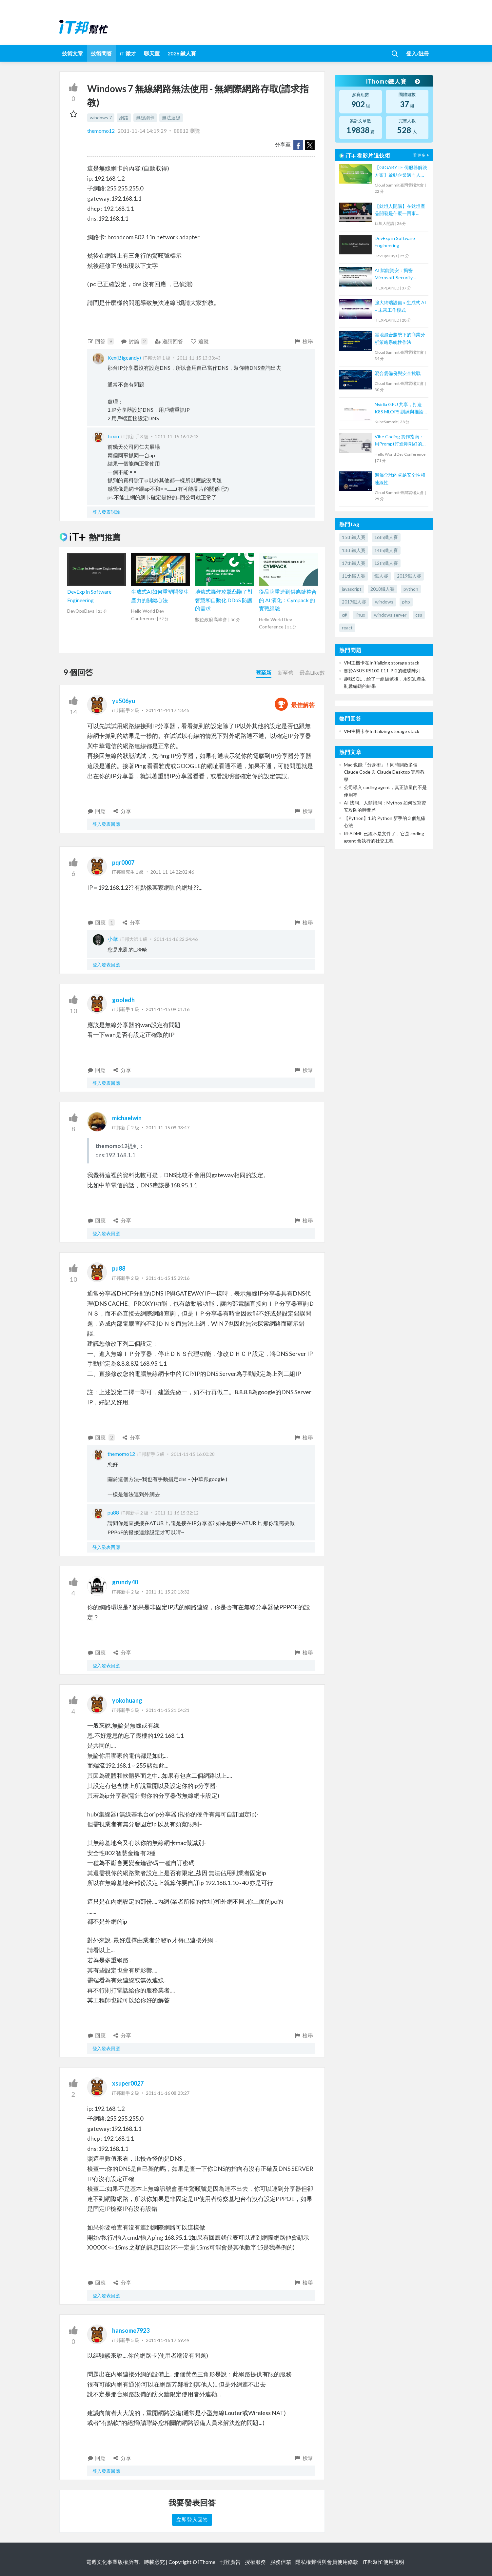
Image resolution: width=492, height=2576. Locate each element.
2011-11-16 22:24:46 (176, 939)
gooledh (123, 999)
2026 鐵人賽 (181, 53)
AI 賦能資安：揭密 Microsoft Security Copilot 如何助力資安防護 (399, 275)
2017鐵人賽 (354, 601)
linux (360, 615)
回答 (100, 341)
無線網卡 (145, 117)
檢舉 (303, 341)
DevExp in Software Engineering (395, 241)
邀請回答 (169, 341)
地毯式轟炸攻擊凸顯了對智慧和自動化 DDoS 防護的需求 (224, 599)
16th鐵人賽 (386, 537)
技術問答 (101, 53)
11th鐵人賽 (353, 576)
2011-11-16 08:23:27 (167, 2093)
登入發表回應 (106, 824)
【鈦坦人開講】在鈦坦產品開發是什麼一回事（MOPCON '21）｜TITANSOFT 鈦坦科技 (400, 210)
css (418, 615)
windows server (390, 615)
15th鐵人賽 (353, 537)
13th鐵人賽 (353, 550)
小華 (113, 939)
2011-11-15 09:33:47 (167, 1127)
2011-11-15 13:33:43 (199, 358)
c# (344, 615)
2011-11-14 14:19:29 (142, 131)
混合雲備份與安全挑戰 (398, 373)
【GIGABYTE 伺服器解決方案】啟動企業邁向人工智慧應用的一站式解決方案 (401, 172)
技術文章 (72, 53)
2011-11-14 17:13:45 (167, 710)
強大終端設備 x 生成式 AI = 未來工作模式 (400, 306)
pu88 (118, 1268)
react (347, 627)
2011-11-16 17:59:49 (167, 2340)
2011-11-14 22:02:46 (172, 872)
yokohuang (127, 1700)
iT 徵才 (128, 53)
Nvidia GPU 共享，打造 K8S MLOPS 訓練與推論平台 (399, 409)
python (410, 589)
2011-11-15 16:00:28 (193, 1454)
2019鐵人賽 (409, 576)
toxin (113, 436)
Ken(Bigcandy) (124, 357)
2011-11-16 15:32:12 (177, 1513)
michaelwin (127, 1117)
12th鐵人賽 (386, 563)
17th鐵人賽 (353, 563)
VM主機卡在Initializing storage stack (381, 662)
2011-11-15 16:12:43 (177, 436)
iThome (206, 2562)
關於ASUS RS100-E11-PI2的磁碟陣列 (382, 670)
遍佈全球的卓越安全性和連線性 (400, 478)
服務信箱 (280, 2562)
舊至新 (263, 672)
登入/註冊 (417, 53)
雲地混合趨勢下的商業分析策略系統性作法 (400, 338)
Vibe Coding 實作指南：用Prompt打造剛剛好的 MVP (399, 441)
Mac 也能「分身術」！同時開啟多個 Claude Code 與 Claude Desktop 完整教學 (384, 772)
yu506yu (123, 700)
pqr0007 (123, 862)
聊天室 (152, 53)
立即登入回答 (192, 2519)
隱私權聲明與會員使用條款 (326, 2562)
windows (384, 601)
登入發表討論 (106, 512)
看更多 (422, 155)
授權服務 (255, 2562)
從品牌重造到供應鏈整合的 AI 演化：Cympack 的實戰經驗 (288, 599)
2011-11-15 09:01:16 (167, 1009)
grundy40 (125, 1582)
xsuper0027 (128, 2083)
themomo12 (101, 131)
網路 (123, 117)
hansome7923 (130, 2330)
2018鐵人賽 (382, 589)
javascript (352, 589)
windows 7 (101, 117)
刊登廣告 (230, 2562)
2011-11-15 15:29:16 (167, 1278)
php (406, 601)
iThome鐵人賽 (393, 81)
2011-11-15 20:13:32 (167, 1592)
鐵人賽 (381, 576)
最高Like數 (312, 672)
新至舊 (285, 672)
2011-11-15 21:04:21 (167, 1710)
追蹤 (199, 341)
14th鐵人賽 (386, 550)
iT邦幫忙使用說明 (383, 2562)
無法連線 (171, 117)
